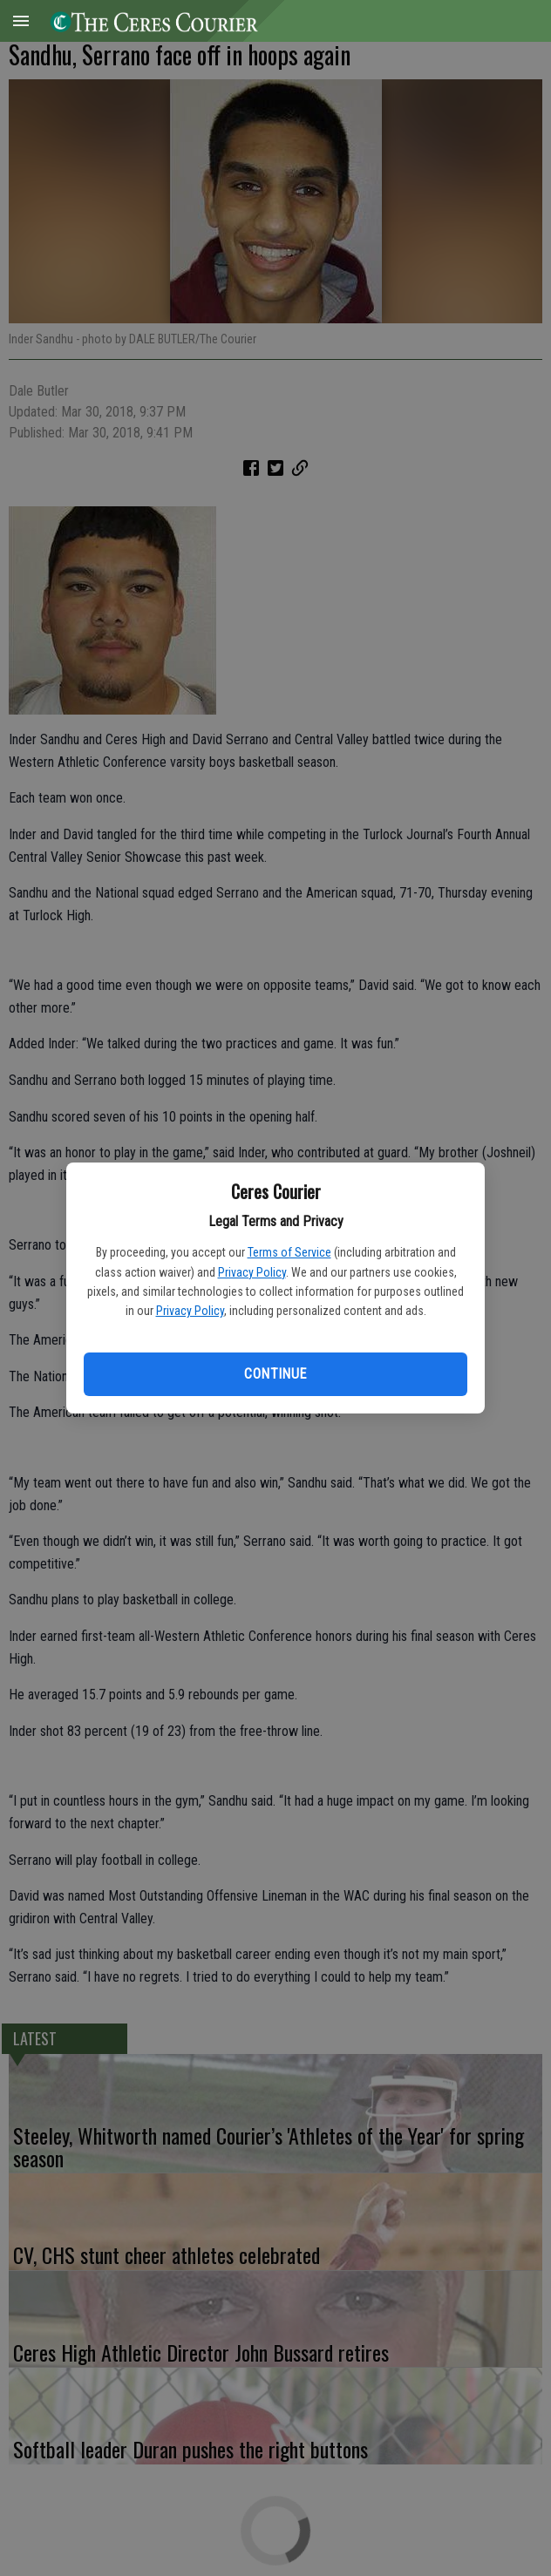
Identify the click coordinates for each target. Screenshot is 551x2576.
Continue (275, 1374)
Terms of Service (289, 1252)
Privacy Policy (252, 1272)
